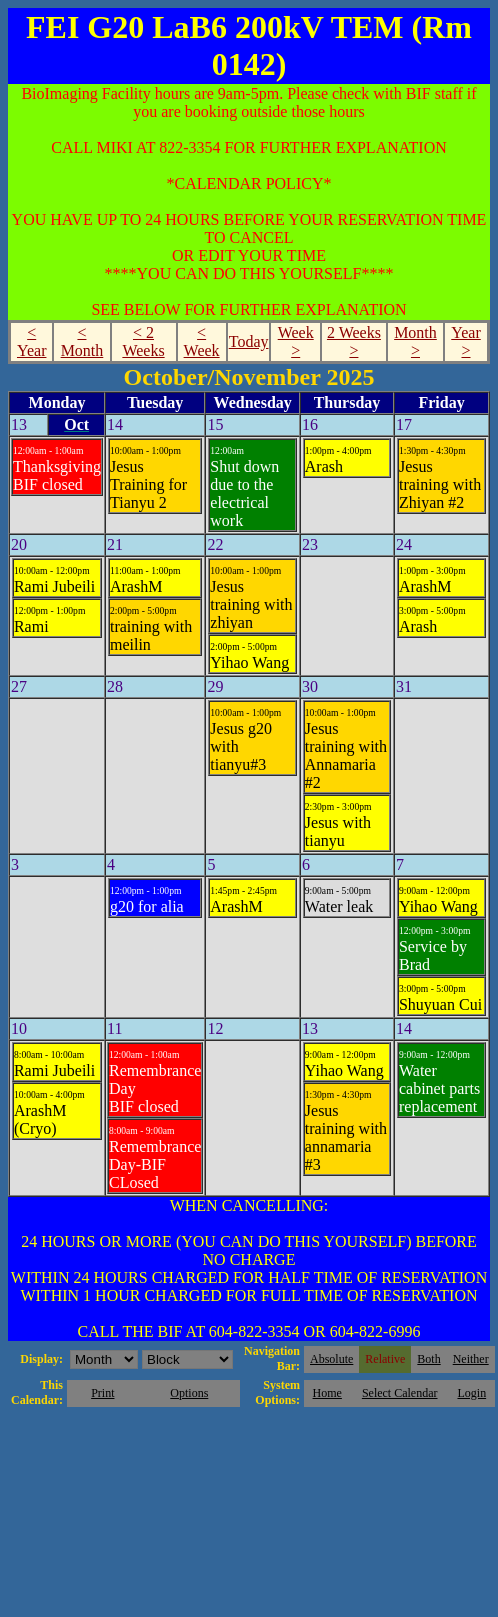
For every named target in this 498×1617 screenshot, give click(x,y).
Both (428, 1359)
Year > (465, 341)
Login (471, 1393)
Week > (296, 341)
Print (102, 1393)
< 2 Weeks (143, 341)
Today (249, 341)
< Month (82, 341)
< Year (31, 341)
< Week (202, 341)
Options (189, 1393)
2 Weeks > (354, 341)
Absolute (331, 1359)
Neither (471, 1359)
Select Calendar (400, 1393)
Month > (415, 341)
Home (327, 1393)
